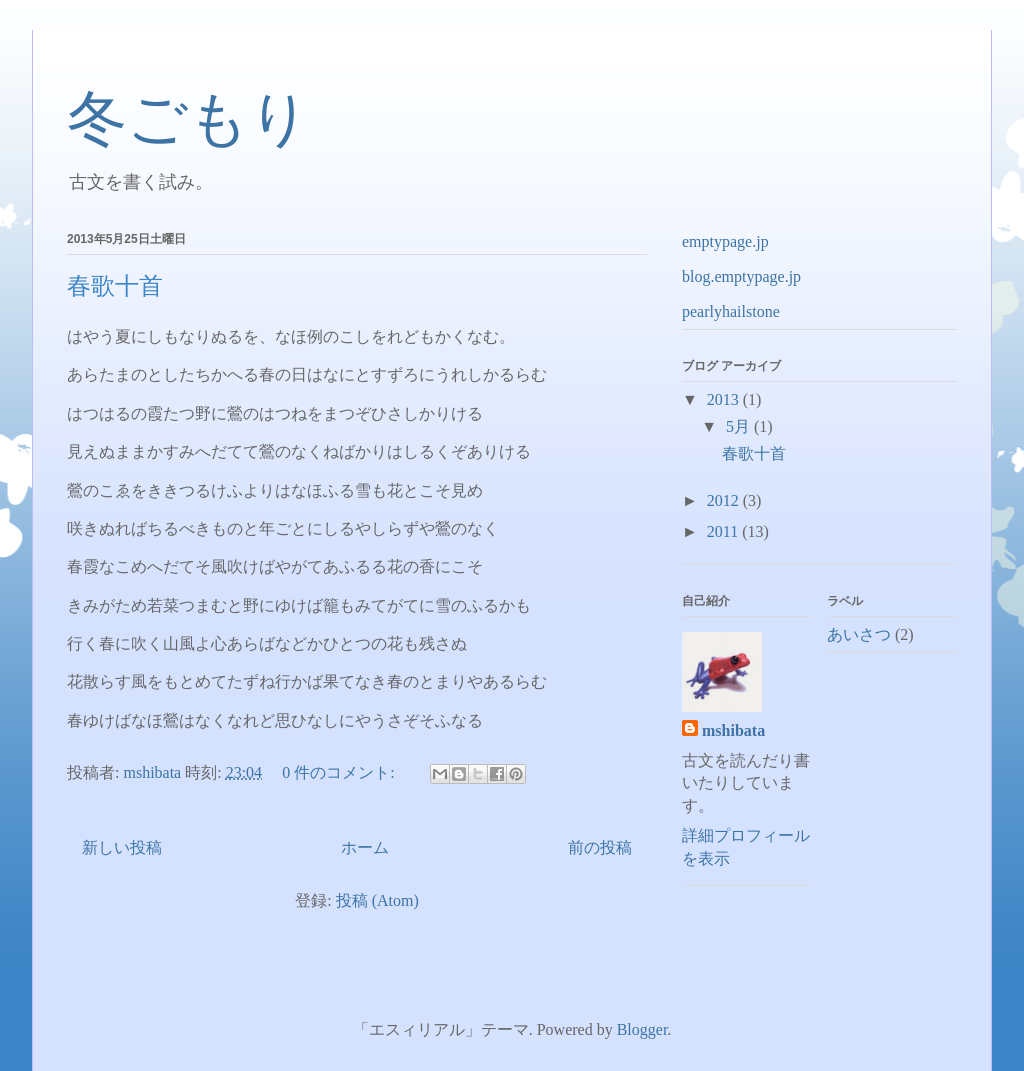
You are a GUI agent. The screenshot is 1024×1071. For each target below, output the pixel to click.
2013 (725, 399)
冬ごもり (188, 119)
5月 (740, 426)
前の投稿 (600, 847)
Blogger (642, 1029)
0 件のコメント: (340, 772)
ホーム (365, 847)
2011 (724, 531)
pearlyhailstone (731, 311)
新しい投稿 (122, 847)
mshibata (733, 730)
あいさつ (859, 634)
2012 (725, 500)
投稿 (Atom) (377, 900)
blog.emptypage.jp (741, 276)
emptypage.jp (725, 241)
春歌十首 (115, 286)
